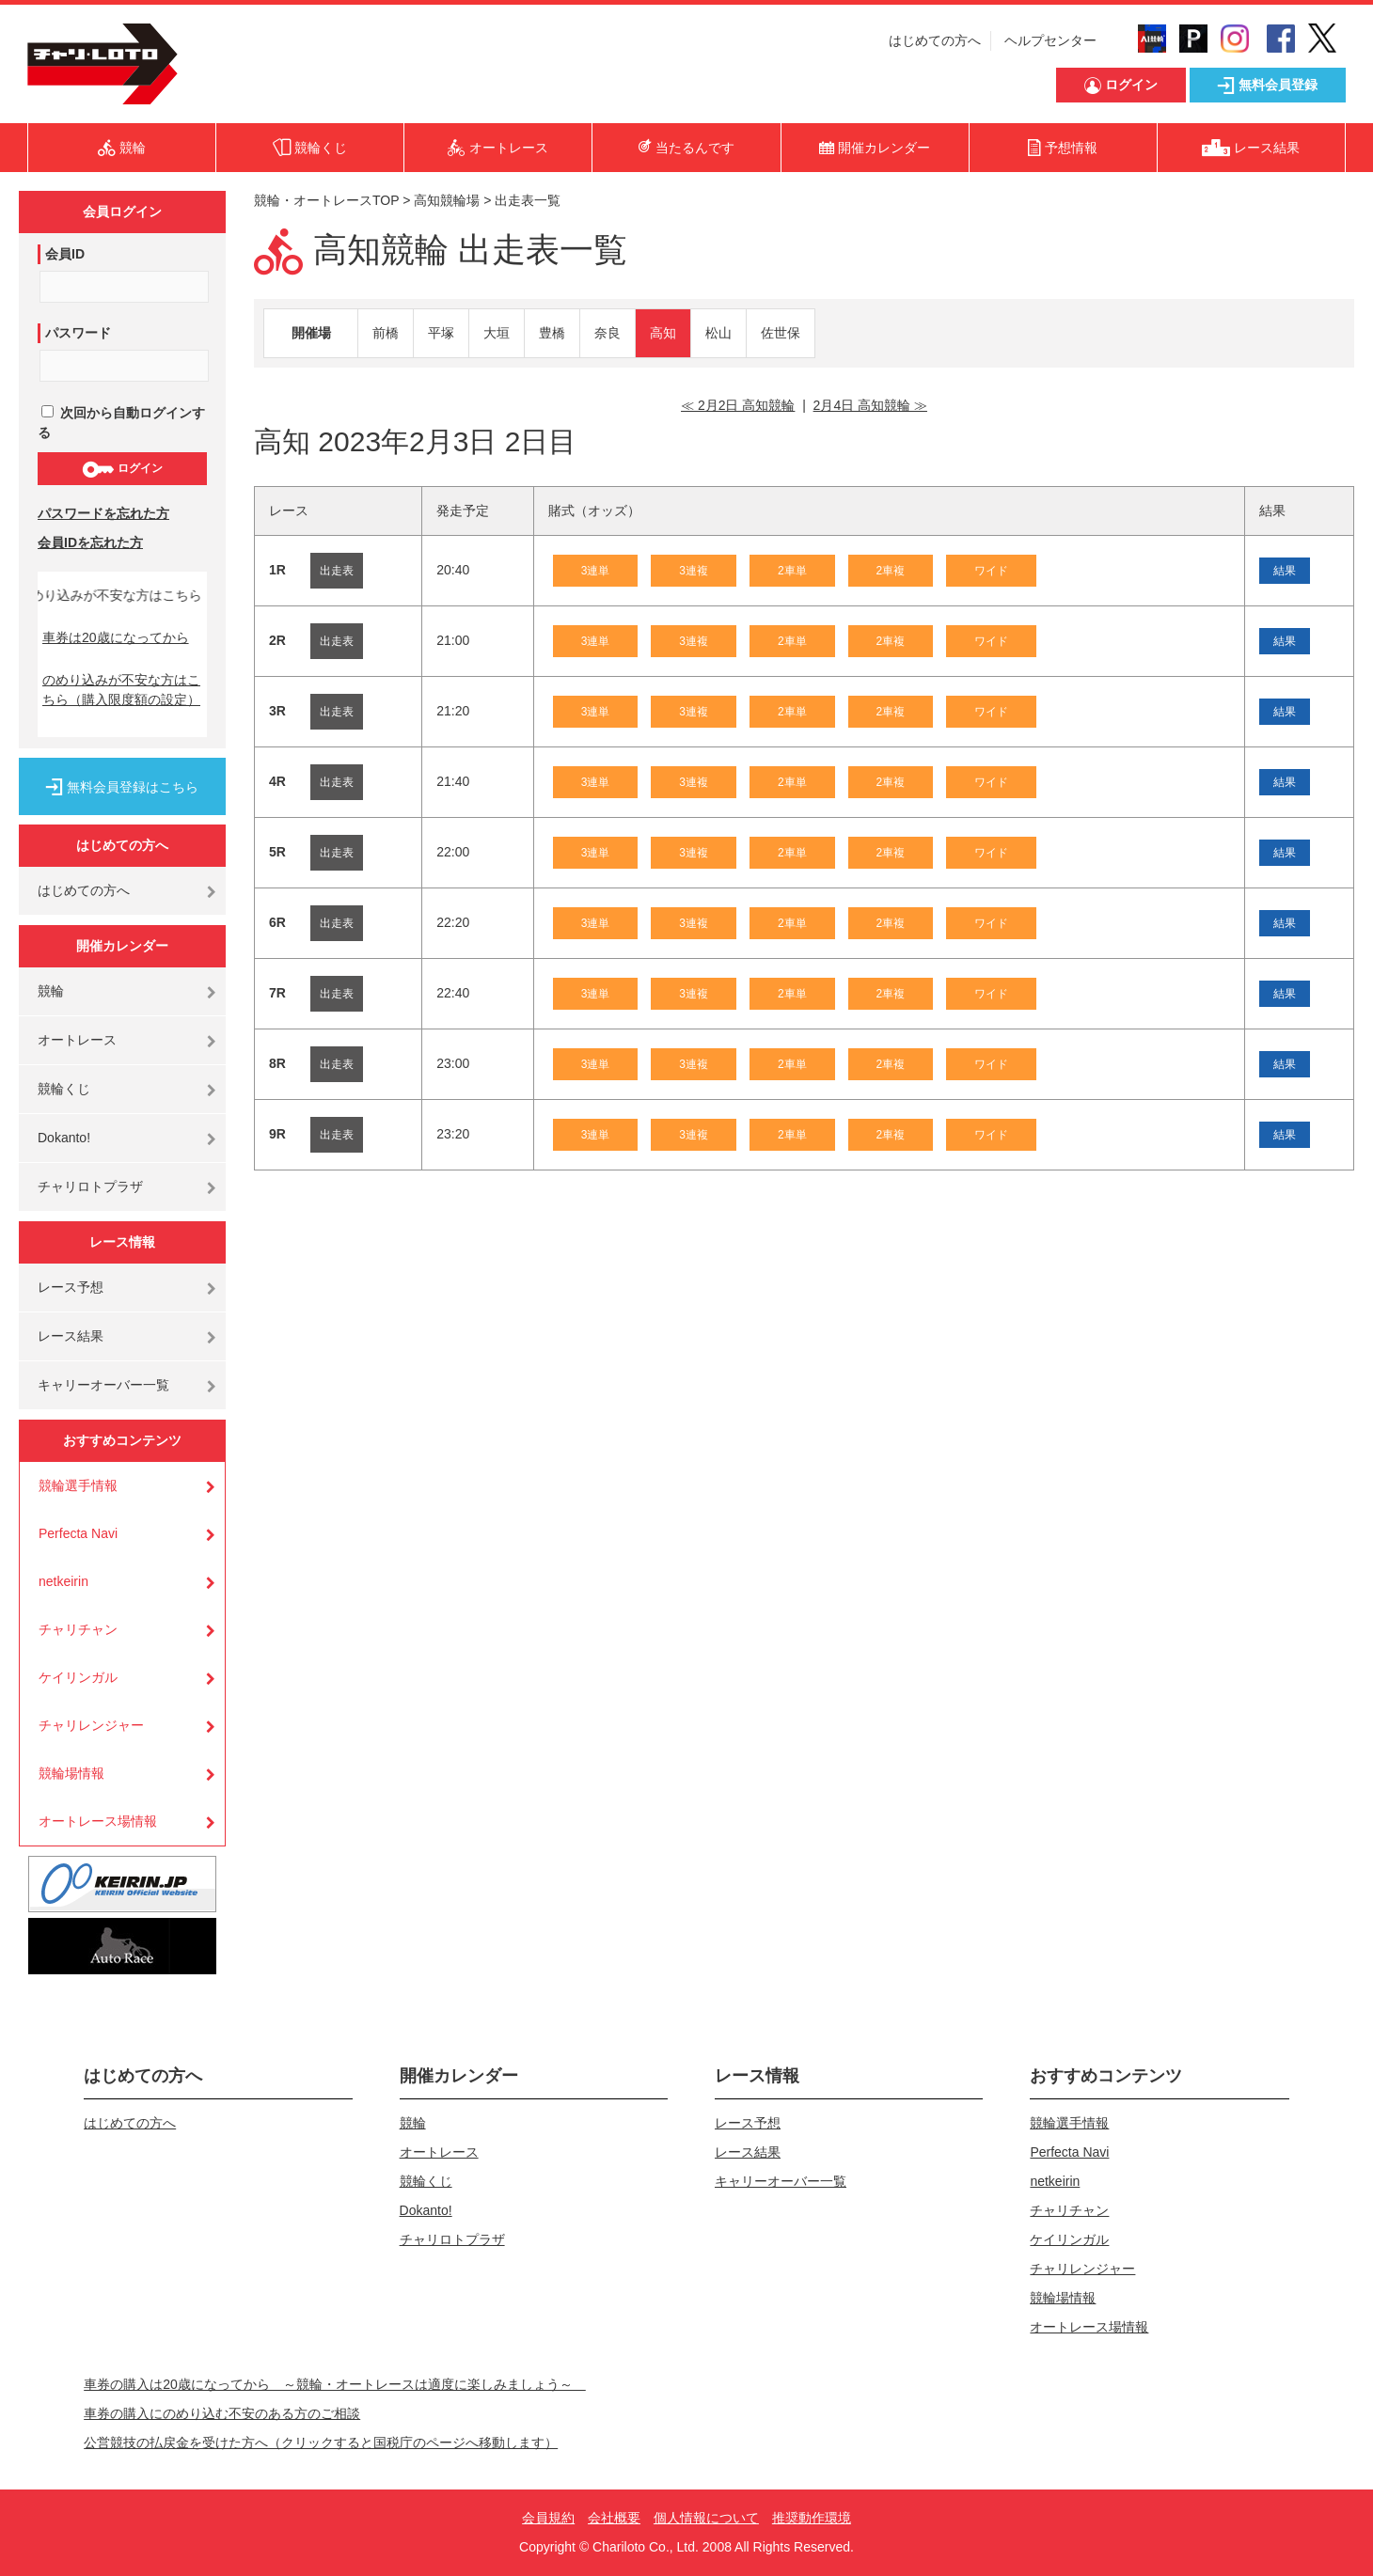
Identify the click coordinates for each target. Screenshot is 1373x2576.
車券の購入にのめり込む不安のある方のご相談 (222, 2413)
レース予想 (70, 1287)
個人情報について (706, 2517)
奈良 (607, 332)
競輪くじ (64, 1088)
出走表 (337, 570)
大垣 (496, 332)
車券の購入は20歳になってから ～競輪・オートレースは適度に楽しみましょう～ (335, 2384)
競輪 (51, 990)
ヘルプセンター (1050, 40)
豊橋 (552, 332)
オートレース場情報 (98, 1821)
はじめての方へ (935, 40)
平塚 (441, 332)
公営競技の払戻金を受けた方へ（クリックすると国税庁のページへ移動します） (321, 2442)
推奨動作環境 (811, 2517)
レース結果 (70, 1335)
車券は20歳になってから (115, 637)
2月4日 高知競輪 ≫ (870, 405)
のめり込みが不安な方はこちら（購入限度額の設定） (121, 689)
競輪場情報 (71, 1773)
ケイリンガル (78, 1677)
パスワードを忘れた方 (103, 513)
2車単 (792, 570)
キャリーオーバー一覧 (103, 1384)
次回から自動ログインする (121, 422)
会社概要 (614, 2517)
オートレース (77, 1039)
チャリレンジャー (91, 1725)
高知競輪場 (447, 200)
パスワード (78, 332)
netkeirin (63, 1581)
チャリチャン (78, 1629)
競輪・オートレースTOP (326, 200)
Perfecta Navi (78, 1533)
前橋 (385, 332)
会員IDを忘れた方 (90, 542)
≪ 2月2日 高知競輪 (738, 405)
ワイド (991, 570)
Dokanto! (64, 1137)
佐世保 (780, 332)
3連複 (693, 570)
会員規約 (548, 2517)
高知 (663, 332)
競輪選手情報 (78, 1485)
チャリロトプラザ (90, 1186)
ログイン (122, 469)
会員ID (65, 253)
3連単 (595, 570)
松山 (718, 332)
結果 (1284, 570)
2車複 (891, 570)
